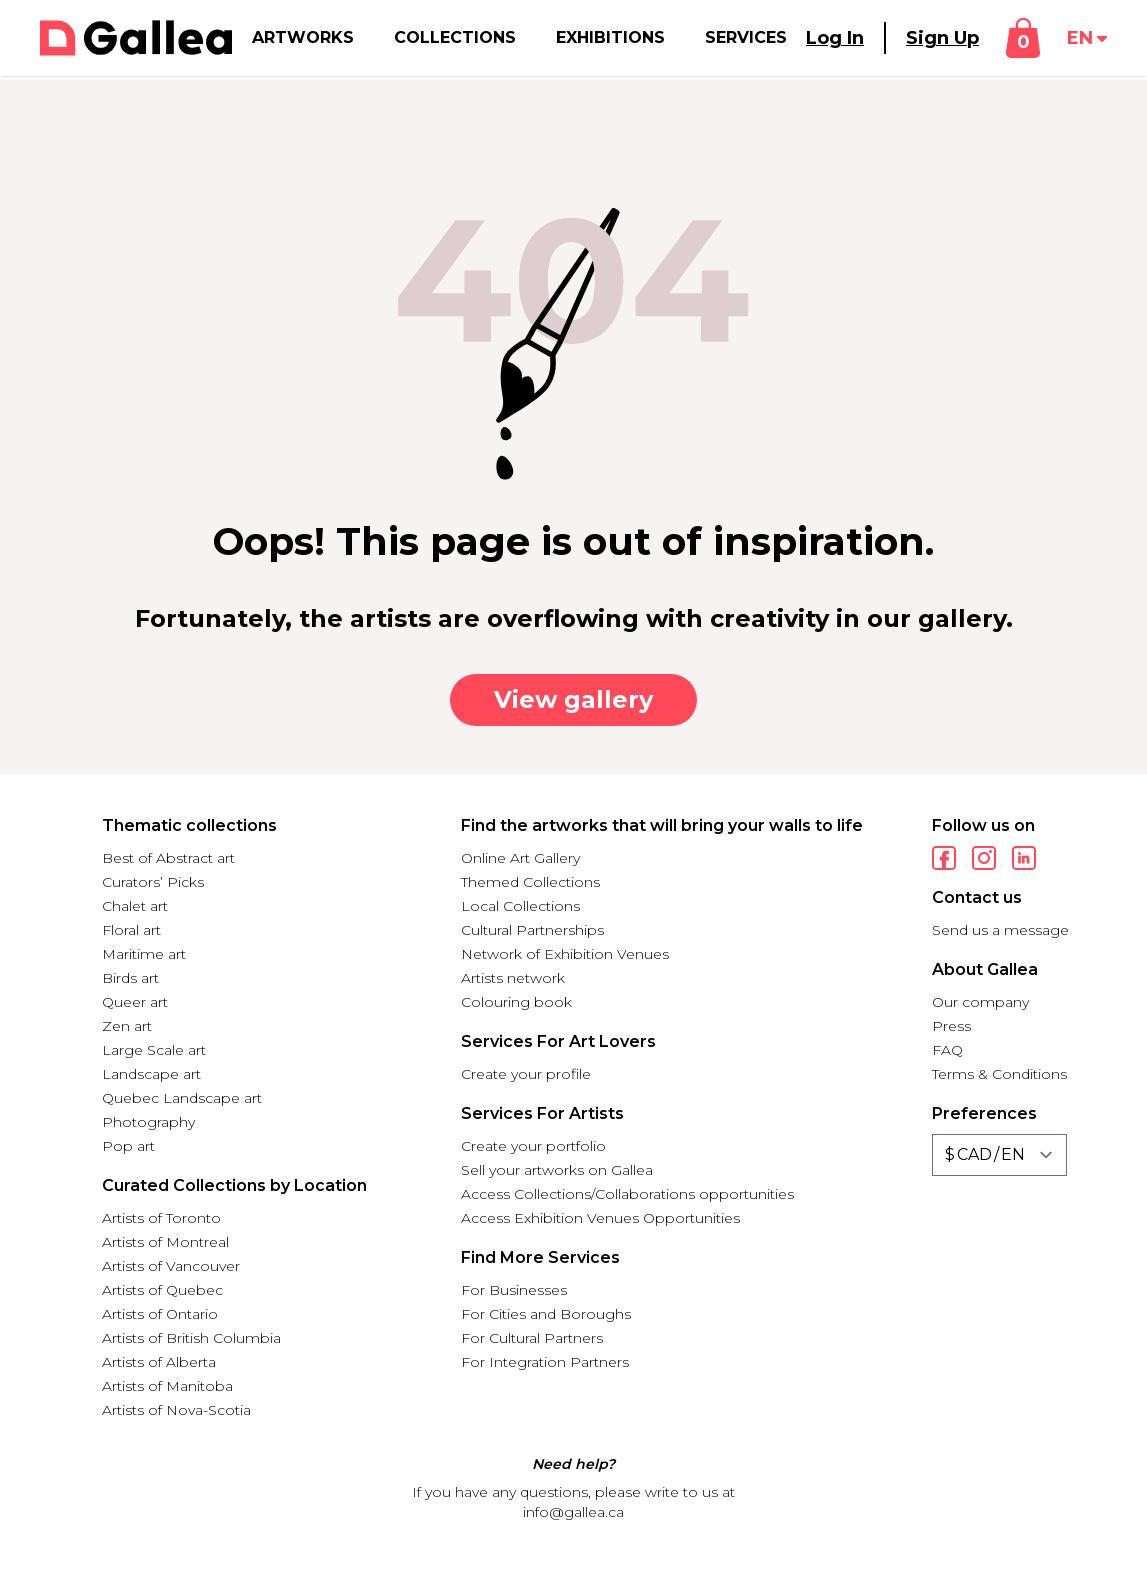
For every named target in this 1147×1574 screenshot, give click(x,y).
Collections (455, 37)
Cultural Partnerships (532, 930)
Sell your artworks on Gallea (557, 1170)
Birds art (130, 978)
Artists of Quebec (162, 1290)
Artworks (303, 37)
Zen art (127, 1026)
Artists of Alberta (159, 1362)
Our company (980, 1002)
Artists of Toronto (161, 1218)
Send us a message (1000, 930)
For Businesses (514, 1290)
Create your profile (526, 1074)
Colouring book (516, 1002)
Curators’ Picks (153, 882)
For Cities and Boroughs (546, 1314)
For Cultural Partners (532, 1338)
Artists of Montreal (165, 1242)
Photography (148, 1122)
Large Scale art (154, 1050)
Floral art (131, 930)
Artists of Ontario (160, 1314)
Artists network (513, 978)
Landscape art (151, 1074)
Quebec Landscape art (182, 1098)
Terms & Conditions (999, 1074)
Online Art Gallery (520, 858)
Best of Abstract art (168, 858)
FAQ (947, 1050)
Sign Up (942, 38)
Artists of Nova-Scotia (176, 1410)
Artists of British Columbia (191, 1338)
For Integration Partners (545, 1362)
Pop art (128, 1146)
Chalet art (135, 906)
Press (951, 1026)
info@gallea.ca (573, 1512)
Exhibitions (610, 37)
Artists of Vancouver (171, 1266)
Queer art (135, 1002)
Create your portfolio (533, 1146)
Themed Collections (530, 882)
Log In (835, 38)
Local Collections (520, 906)
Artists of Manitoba (167, 1386)
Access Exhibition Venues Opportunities (600, 1218)
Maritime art (144, 954)
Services (746, 37)
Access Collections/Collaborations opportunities (627, 1194)
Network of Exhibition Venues (565, 954)
